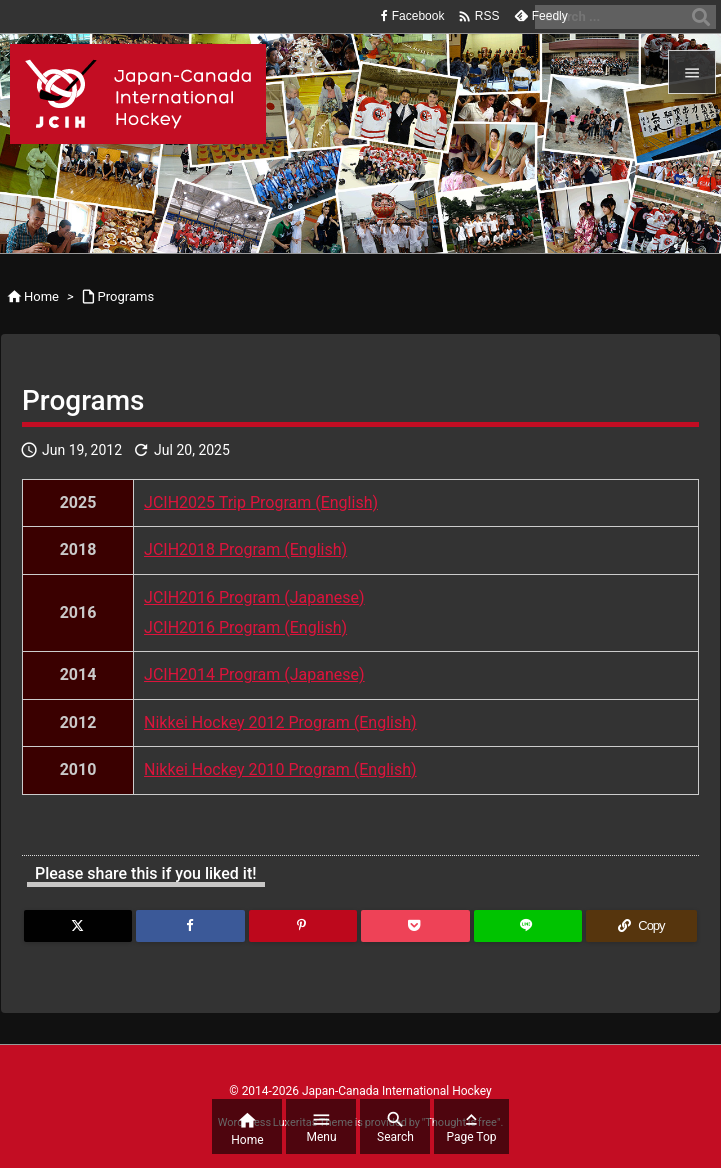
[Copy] (641, 926)
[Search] (701, 17)
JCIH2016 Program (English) (245, 627)
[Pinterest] (303, 926)
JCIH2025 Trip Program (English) (261, 502)
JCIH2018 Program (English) (245, 549)
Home (41, 296)
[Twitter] (78, 926)
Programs (126, 296)
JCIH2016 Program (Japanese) (254, 597)
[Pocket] (415, 926)
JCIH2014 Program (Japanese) (254, 674)
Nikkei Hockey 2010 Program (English (277, 769)
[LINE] (528, 926)
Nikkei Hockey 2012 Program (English (277, 722)
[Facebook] (190, 926)
